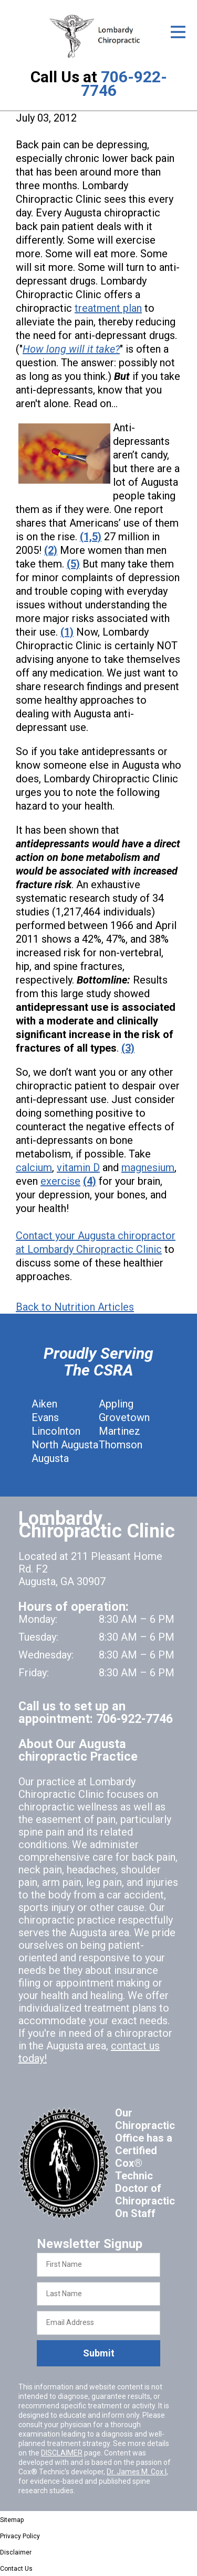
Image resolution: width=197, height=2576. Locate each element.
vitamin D (78, 1167)
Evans (45, 1417)
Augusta (50, 1458)
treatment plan (108, 308)
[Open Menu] (178, 32)
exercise (60, 1181)
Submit (99, 2353)
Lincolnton (56, 1431)
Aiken (44, 1404)
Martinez (119, 1431)
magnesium (147, 1167)
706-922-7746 (124, 84)
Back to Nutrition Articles (75, 1307)
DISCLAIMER (61, 2453)
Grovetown (124, 1417)
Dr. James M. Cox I (137, 2472)
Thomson (120, 1444)
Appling (116, 1404)
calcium (34, 1167)
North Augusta (65, 1444)
